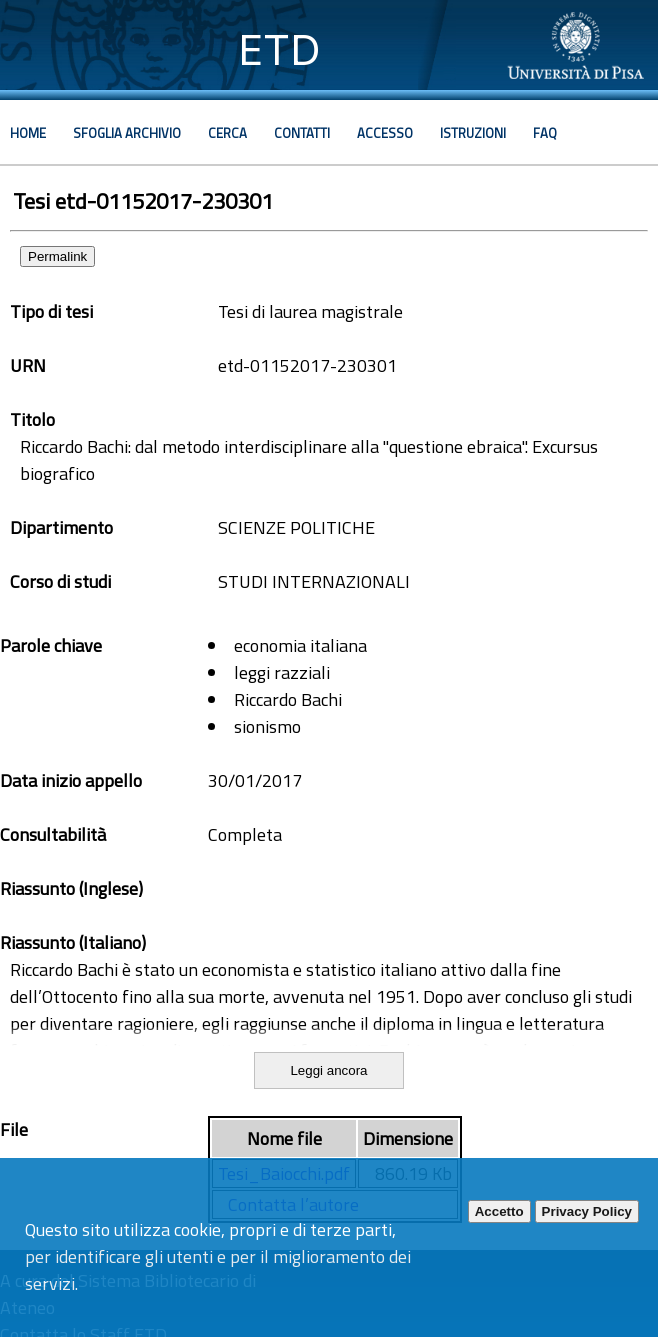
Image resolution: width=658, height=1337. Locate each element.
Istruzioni (473, 133)
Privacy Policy (587, 1211)
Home (28, 133)
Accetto (499, 1211)
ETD (279, 49)
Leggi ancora (328, 1070)
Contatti (302, 133)
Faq (545, 133)
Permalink (57, 256)
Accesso (385, 133)
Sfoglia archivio (127, 133)
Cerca (227, 133)
